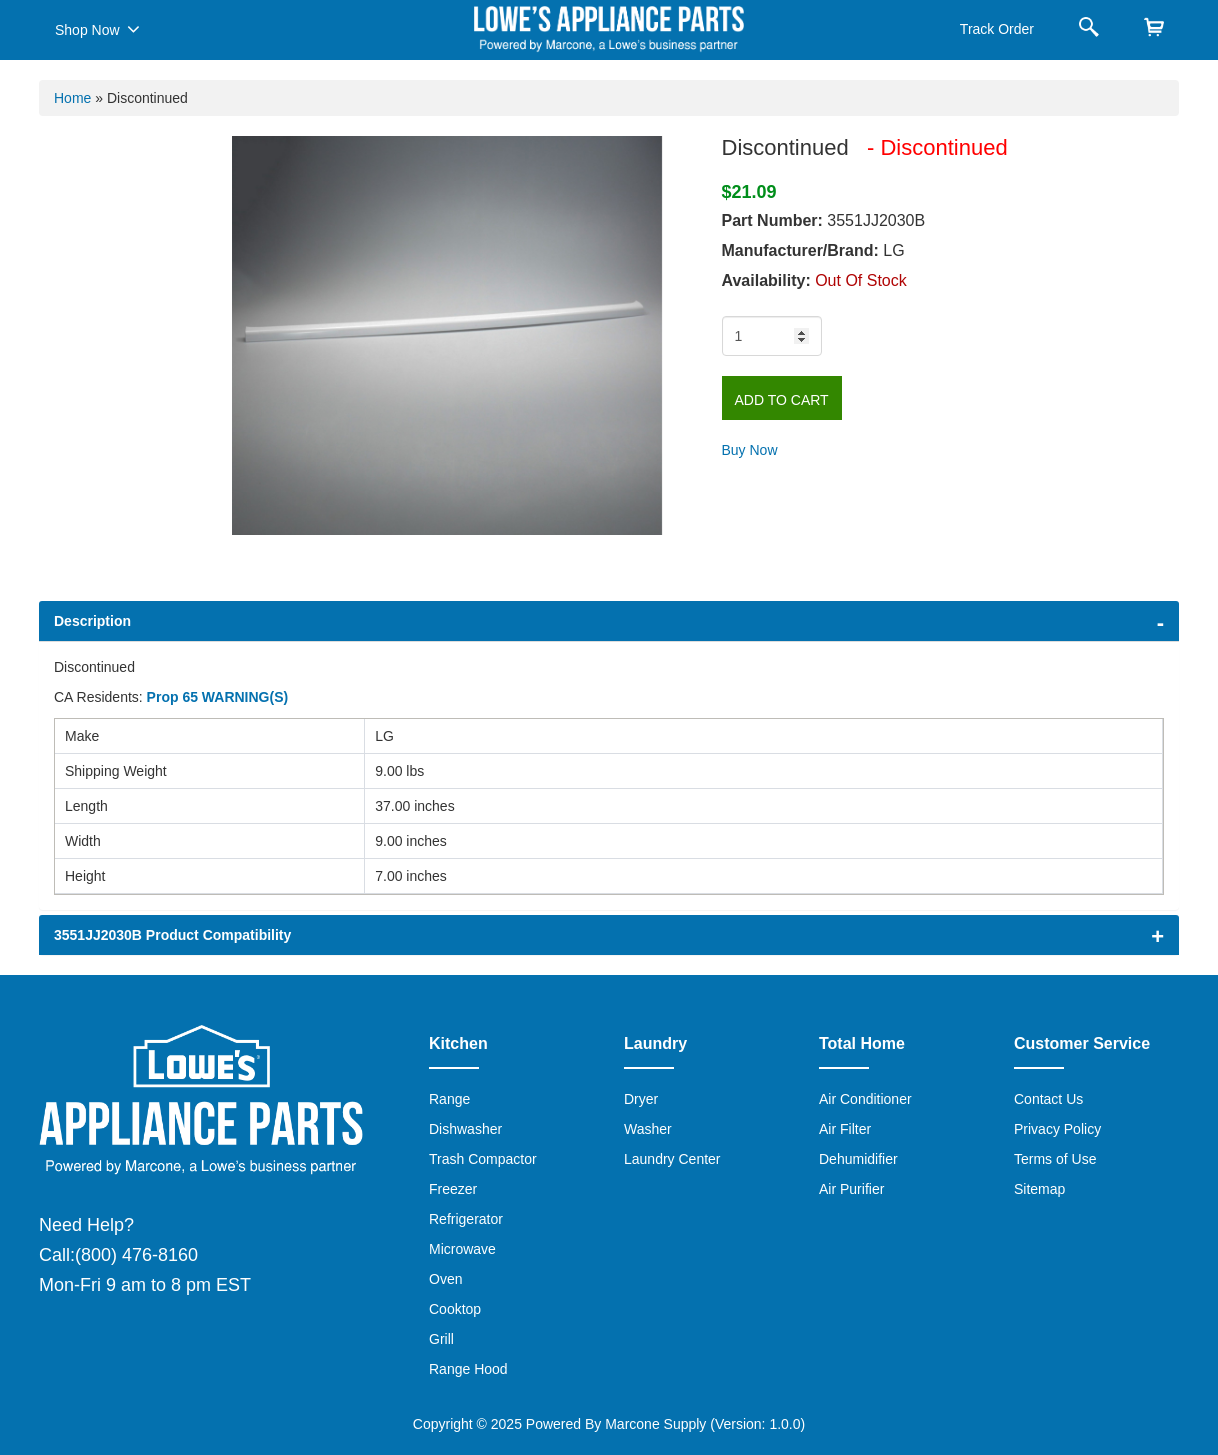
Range (449, 1099)
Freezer (453, 1189)
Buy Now (750, 450)
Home (72, 98)
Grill (441, 1339)
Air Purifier (851, 1189)
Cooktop (455, 1309)
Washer (648, 1129)
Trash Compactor (483, 1159)
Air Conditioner (865, 1099)
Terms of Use (1055, 1159)
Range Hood (468, 1369)
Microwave (462, 1249)
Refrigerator (466, 1219)
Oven (445, 1279)
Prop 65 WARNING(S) (218, 697)
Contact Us (1048, 1099)
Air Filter (845, 1129)
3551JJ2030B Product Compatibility (172, 935)
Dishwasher (465, 1129)
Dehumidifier (858, 1159)
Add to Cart (782, 400)
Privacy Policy (1057, 1129)
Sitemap (1039, 1189)
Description (92, 621)
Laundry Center (672, 1159)
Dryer (641, 1099)
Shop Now (97, 29)
